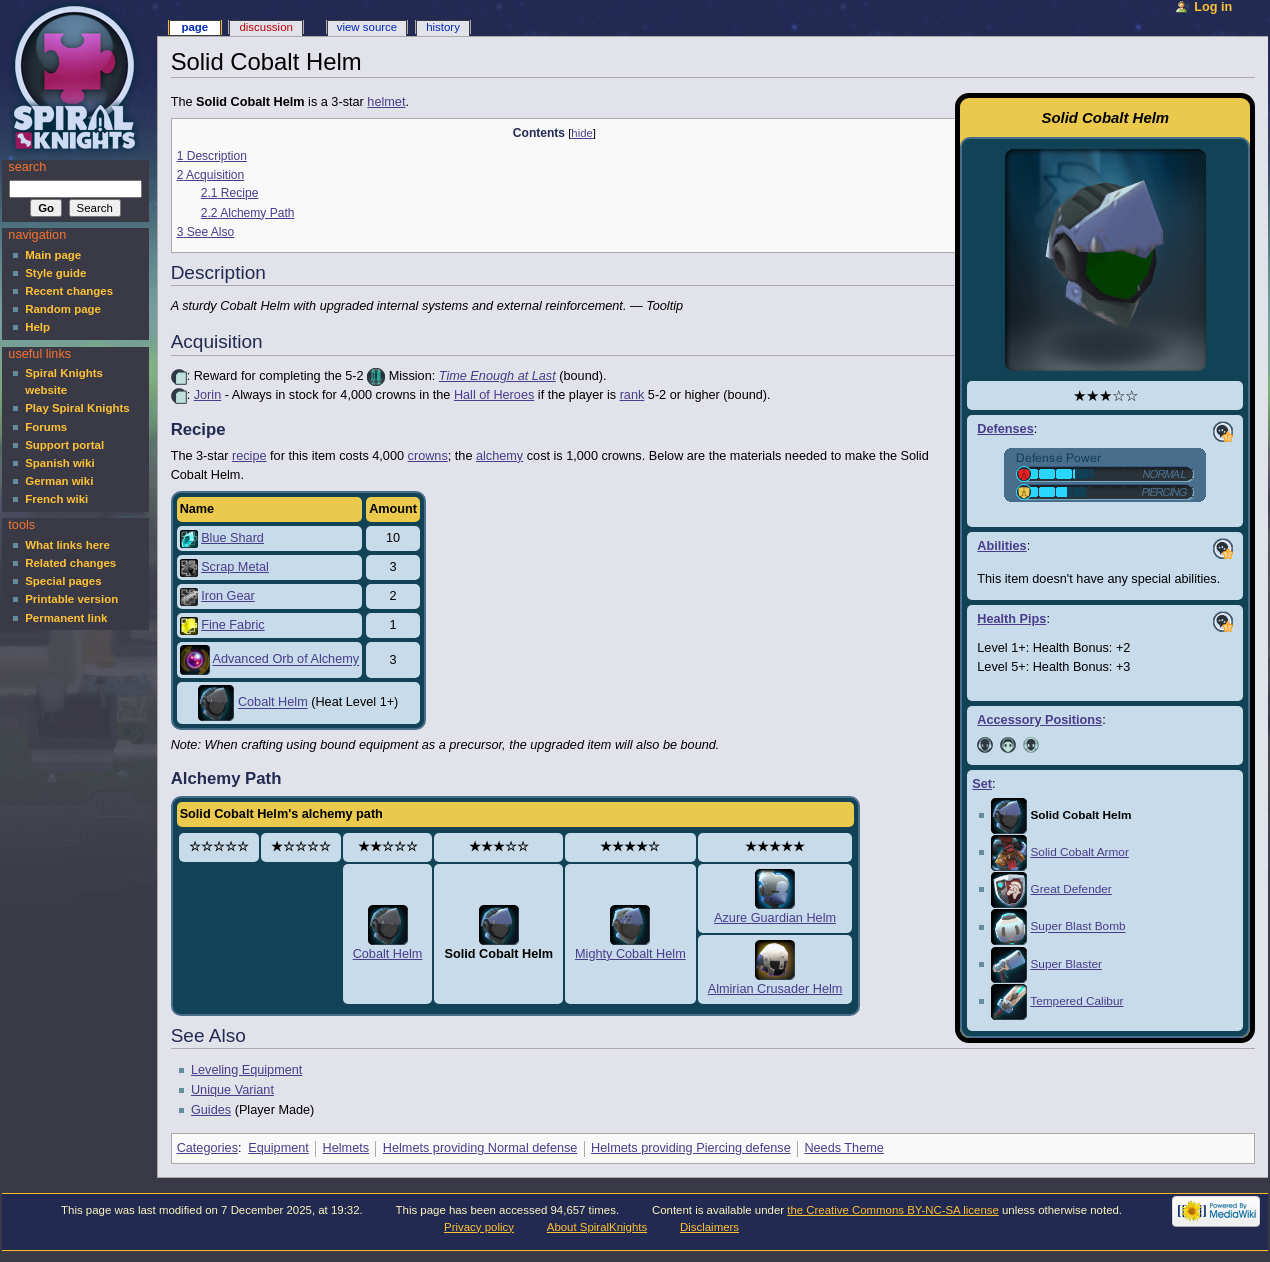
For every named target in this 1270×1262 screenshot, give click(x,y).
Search (27, 167)
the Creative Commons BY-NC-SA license (893, 1210)
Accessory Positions (1039, 720)
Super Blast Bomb (1077, 927)
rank (632, 395)
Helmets (346, 1148)
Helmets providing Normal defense (480, 1148)
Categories (207, 1148)
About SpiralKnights (597, 1227)
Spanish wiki (59, 463)
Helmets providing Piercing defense (691, 1148)
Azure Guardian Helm (775, 918)
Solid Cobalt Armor (1079, 852)
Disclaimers (709, 1227)
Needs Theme (843, 1148)
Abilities (1001, 546)
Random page (63, 309)
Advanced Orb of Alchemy (285, 660)
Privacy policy (479, 1227)
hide (581, 133)
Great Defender (1070, 889)
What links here (67, 545)
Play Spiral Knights (77, 408)
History (443, 27)
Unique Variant (232, 1090)
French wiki (56, 499)
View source (367, 27)
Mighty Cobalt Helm (630, 954)
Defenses (1005, 429)
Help (37, 327)
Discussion (265, 27)
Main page (53, 255)
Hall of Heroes (494, 395)
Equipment (278, 1148)
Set (982, 784)
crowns (428, 456)
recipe (249, 456)
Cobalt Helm (273, 703)
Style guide (55, 273)
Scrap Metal (235, 567)
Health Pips (1011, 619)
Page (194, 27)
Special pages (63, 581)
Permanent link (66, 618)
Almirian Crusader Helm (775, 989)
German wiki (59, 481)
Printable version (71, 599)
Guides (211, 1110)
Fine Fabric (232, 625)
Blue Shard (232, 538)
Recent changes (69, 291)
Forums (46, 427)
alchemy (499, 456)
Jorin (208, 395)
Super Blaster (1065, 964)
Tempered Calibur (1076, 1001)
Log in (1213, 7)
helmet (386, 102)
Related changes (70, 563)
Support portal (64, 445)
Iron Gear (228, 596)
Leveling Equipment (246, 1070)
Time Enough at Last (497, 376)
